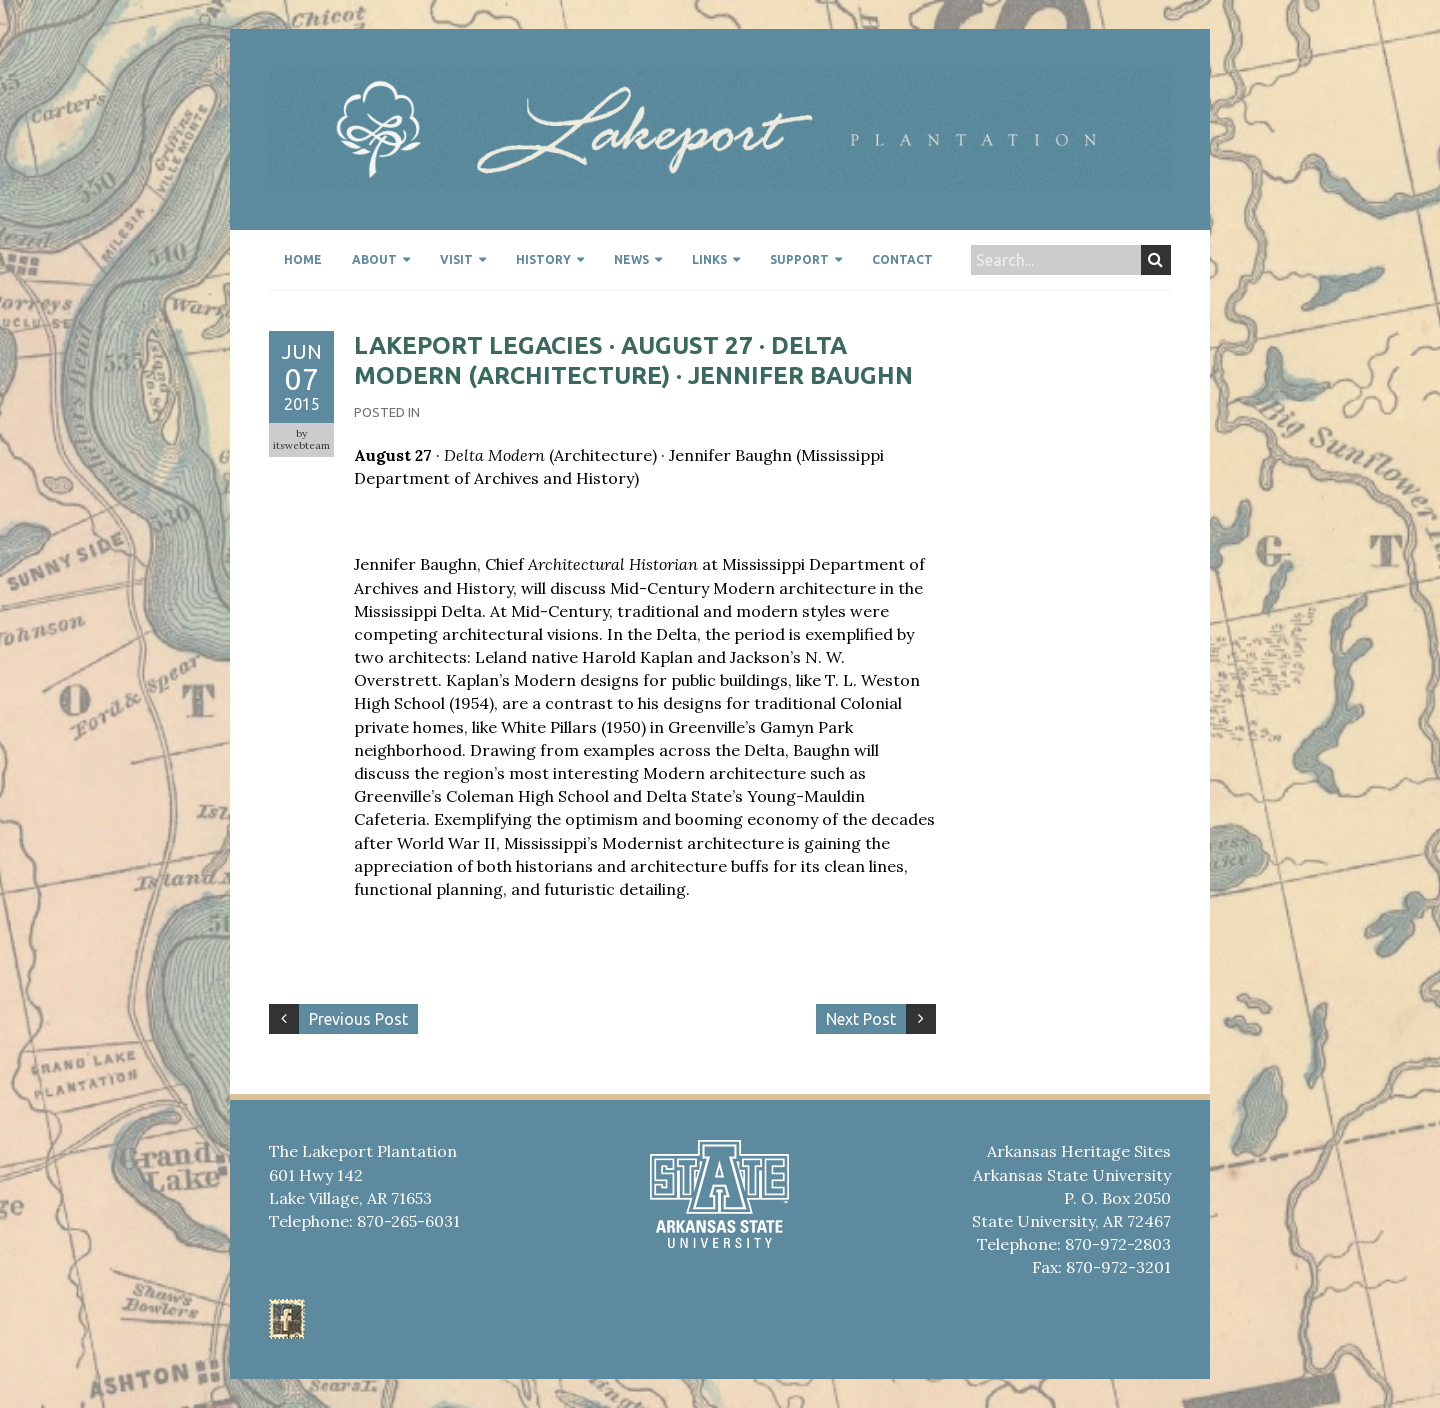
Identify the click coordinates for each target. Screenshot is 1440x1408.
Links (709, 259)
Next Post (861, 1019)
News (631, 259)
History (543, 259)
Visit (456, 259)
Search (1155, 260)
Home (303, 259)
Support (799, 259)
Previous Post (358, 1019)
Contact (902, 259)
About (374, 259)
